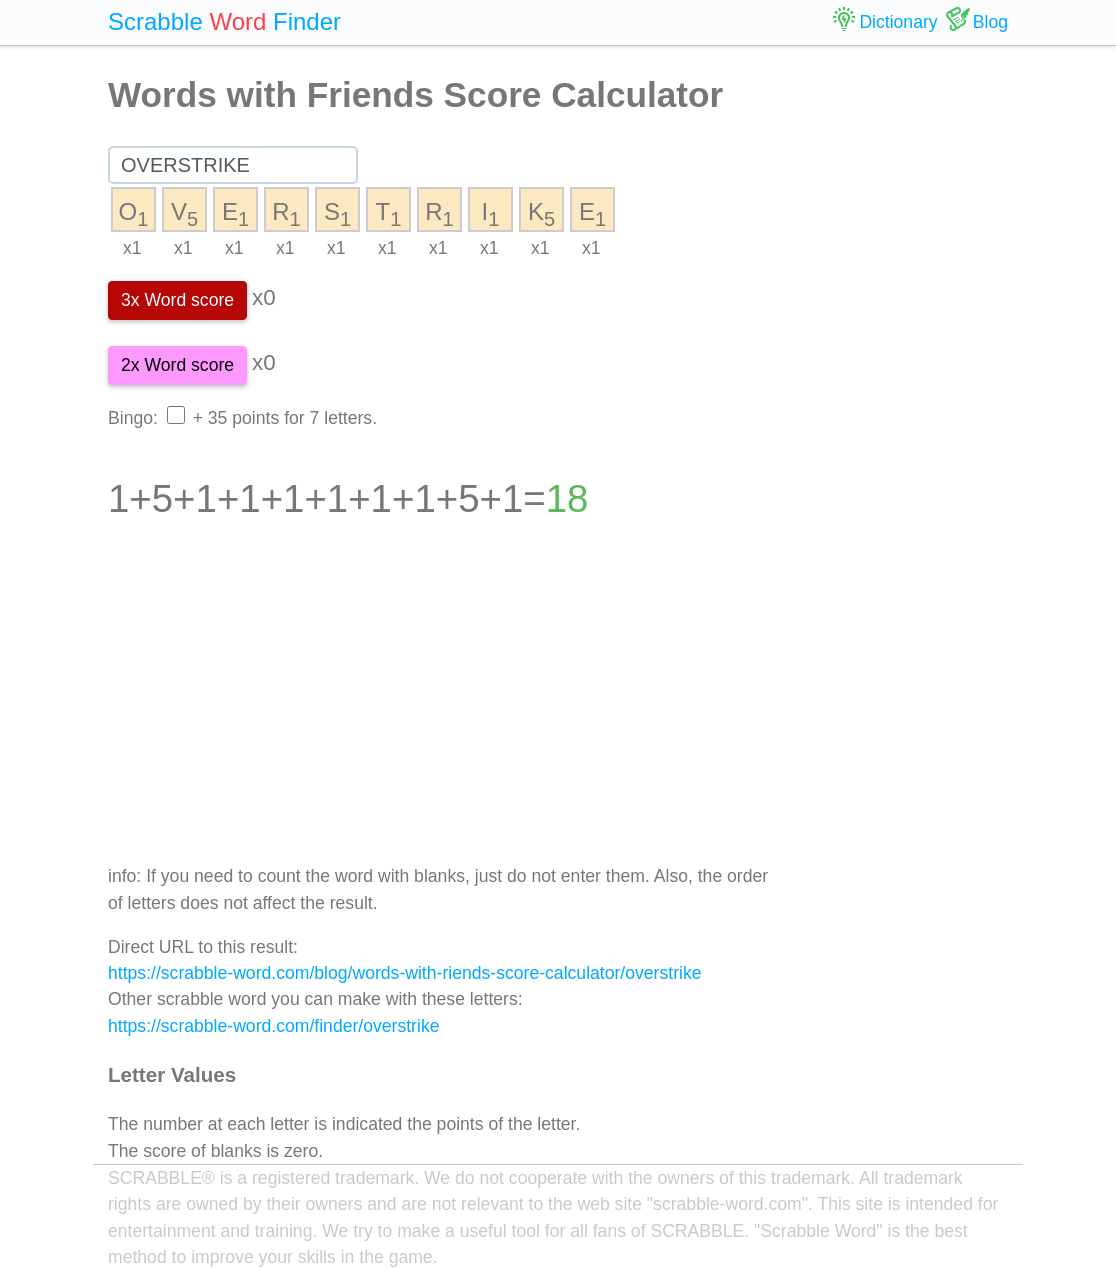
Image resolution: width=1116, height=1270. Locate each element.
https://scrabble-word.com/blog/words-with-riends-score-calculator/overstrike (405, 973)
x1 (132, 248)
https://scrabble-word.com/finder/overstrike (273, 1026)
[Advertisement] (442, 706)
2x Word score (177, 365)
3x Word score (177, 300)
